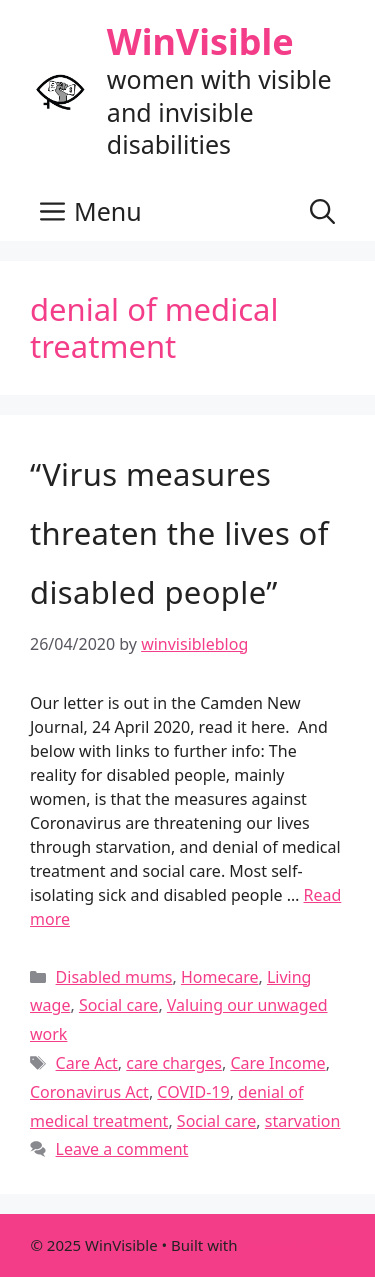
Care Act (87, 1063)
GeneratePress (292, 1245)
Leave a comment (122, 1149)
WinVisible (200, 41)
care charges (174, 1063)
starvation (303, 1121)
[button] (322, 211)
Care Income (277, 1063)
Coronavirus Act (89, 1092)
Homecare (220, 977)
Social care (119, 1005)
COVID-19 (193, 1092)
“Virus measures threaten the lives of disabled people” (179, 533)
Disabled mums (114, 977)
